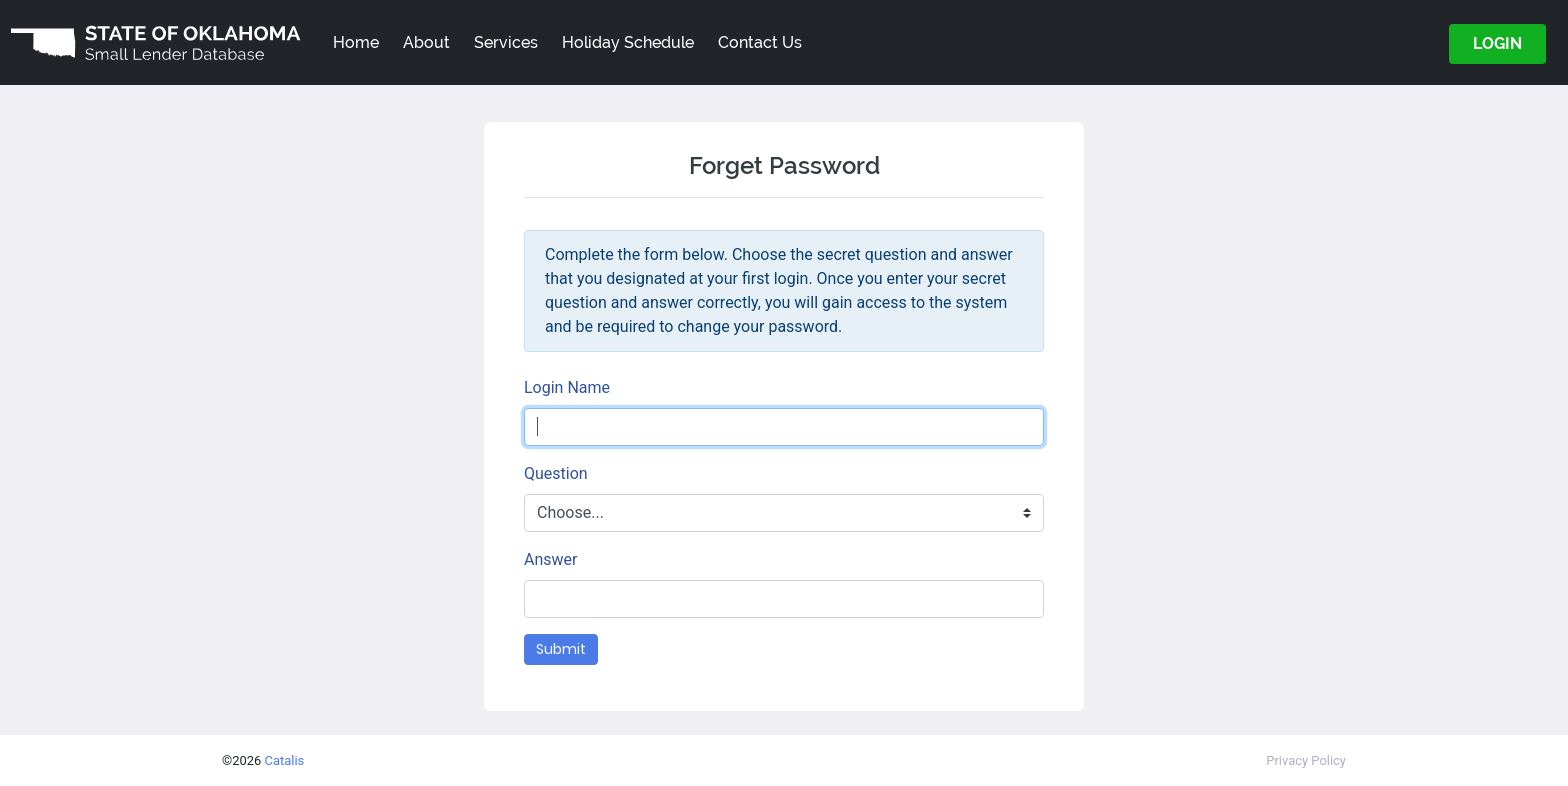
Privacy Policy (1306, 760)
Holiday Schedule (628, 42)
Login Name (567, 387)
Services (506, 42)
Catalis (285, 760)
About (426, 42)
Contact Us (760, 42)
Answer (550, 559)
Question (556, 473)
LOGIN (1497, 43)
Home (356, 42)
